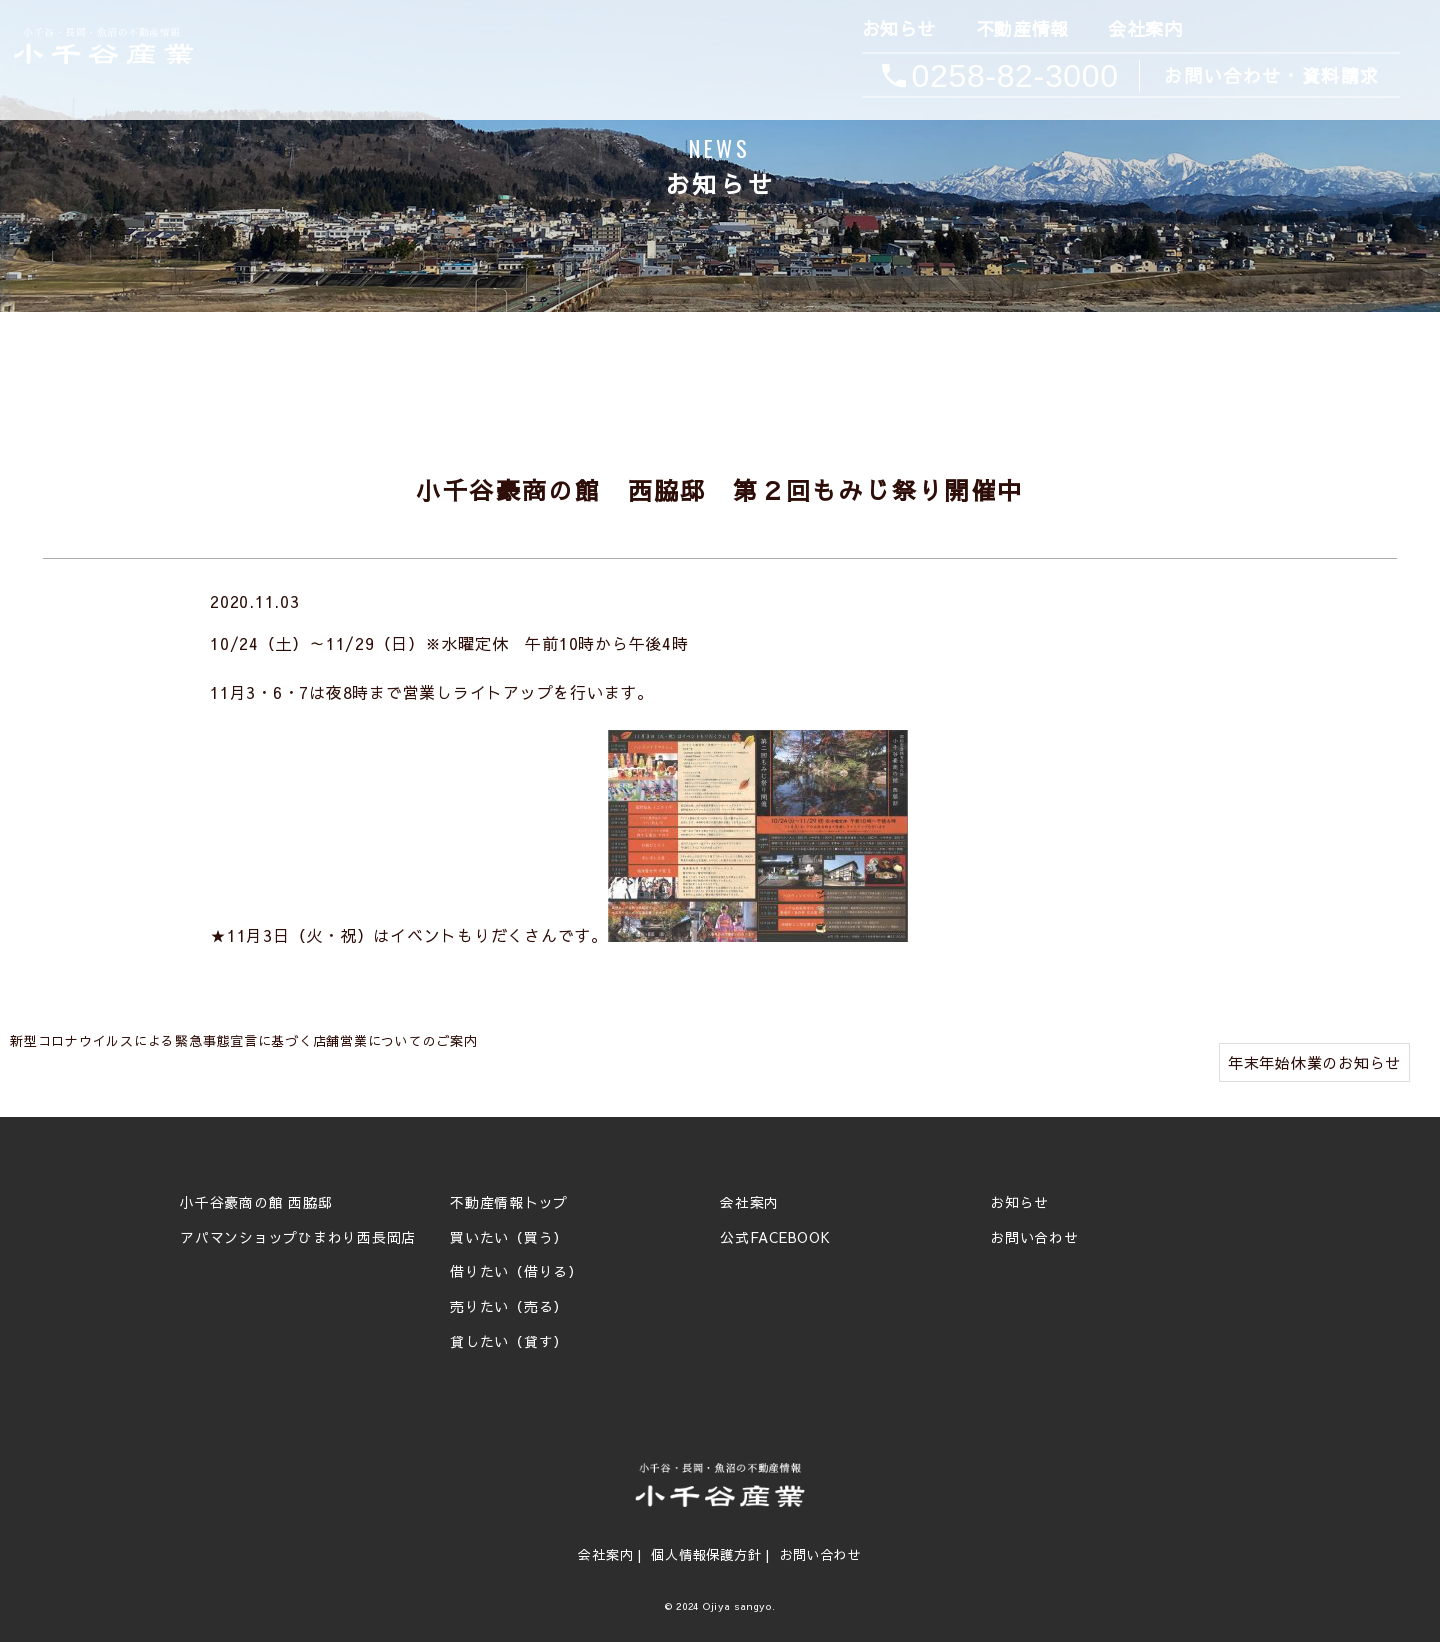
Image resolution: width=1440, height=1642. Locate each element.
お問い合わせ (1034, 1238)
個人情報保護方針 (706, 1555)
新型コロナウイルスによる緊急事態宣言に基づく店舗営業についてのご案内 (244, 1041)
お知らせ (897, 29)
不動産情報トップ (509, 1203)
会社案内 (1144, 29)
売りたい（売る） (509, 1307)
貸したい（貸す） (509, 1342)
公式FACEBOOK (775, 1238)
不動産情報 (1020, 29)
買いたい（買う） (509, 1238)
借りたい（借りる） (516, 1272)
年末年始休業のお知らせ (1314, 1062)
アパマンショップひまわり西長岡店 (298, 1238)
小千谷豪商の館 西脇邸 (256, 1203)
